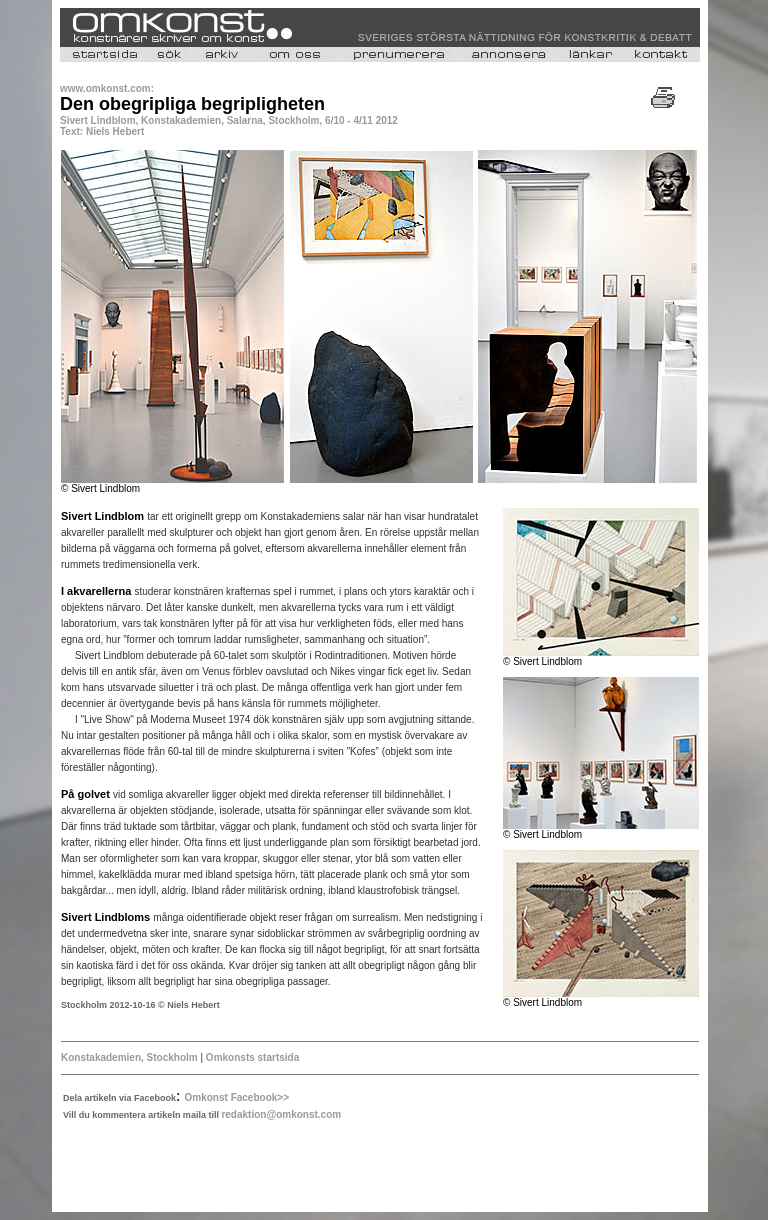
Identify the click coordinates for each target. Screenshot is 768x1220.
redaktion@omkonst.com (281, 1114)
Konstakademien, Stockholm (129, 1057)
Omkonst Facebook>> (237, 1097)
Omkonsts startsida (251, 1057)
